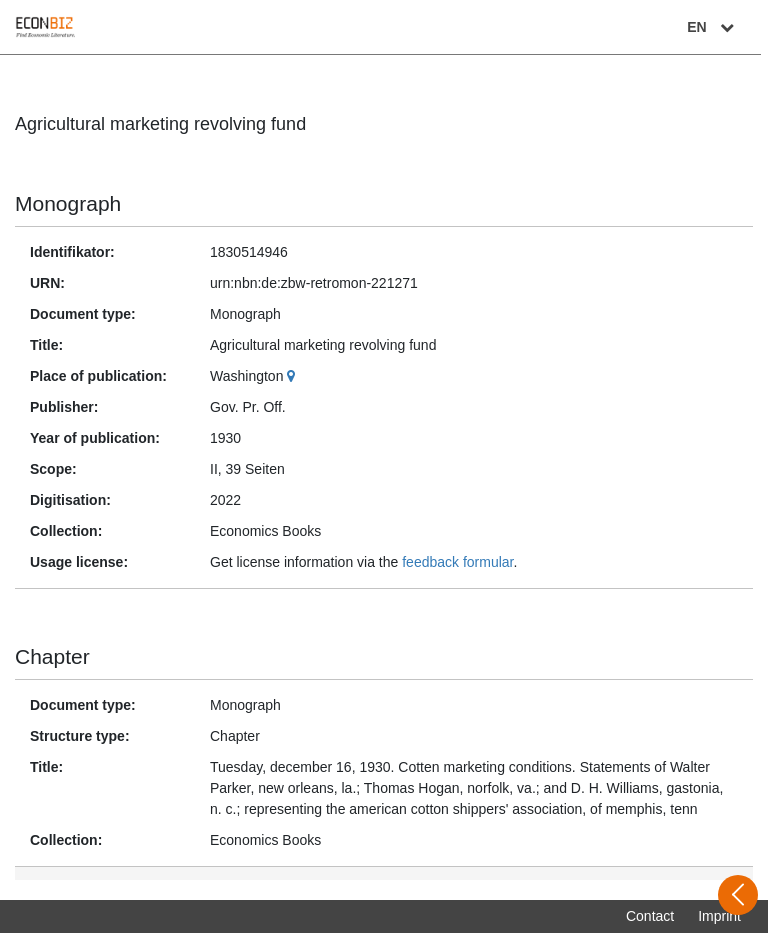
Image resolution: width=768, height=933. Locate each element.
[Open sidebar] (738, 895)
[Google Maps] (293, 376)
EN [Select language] (720, 27)
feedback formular (457, 562)
